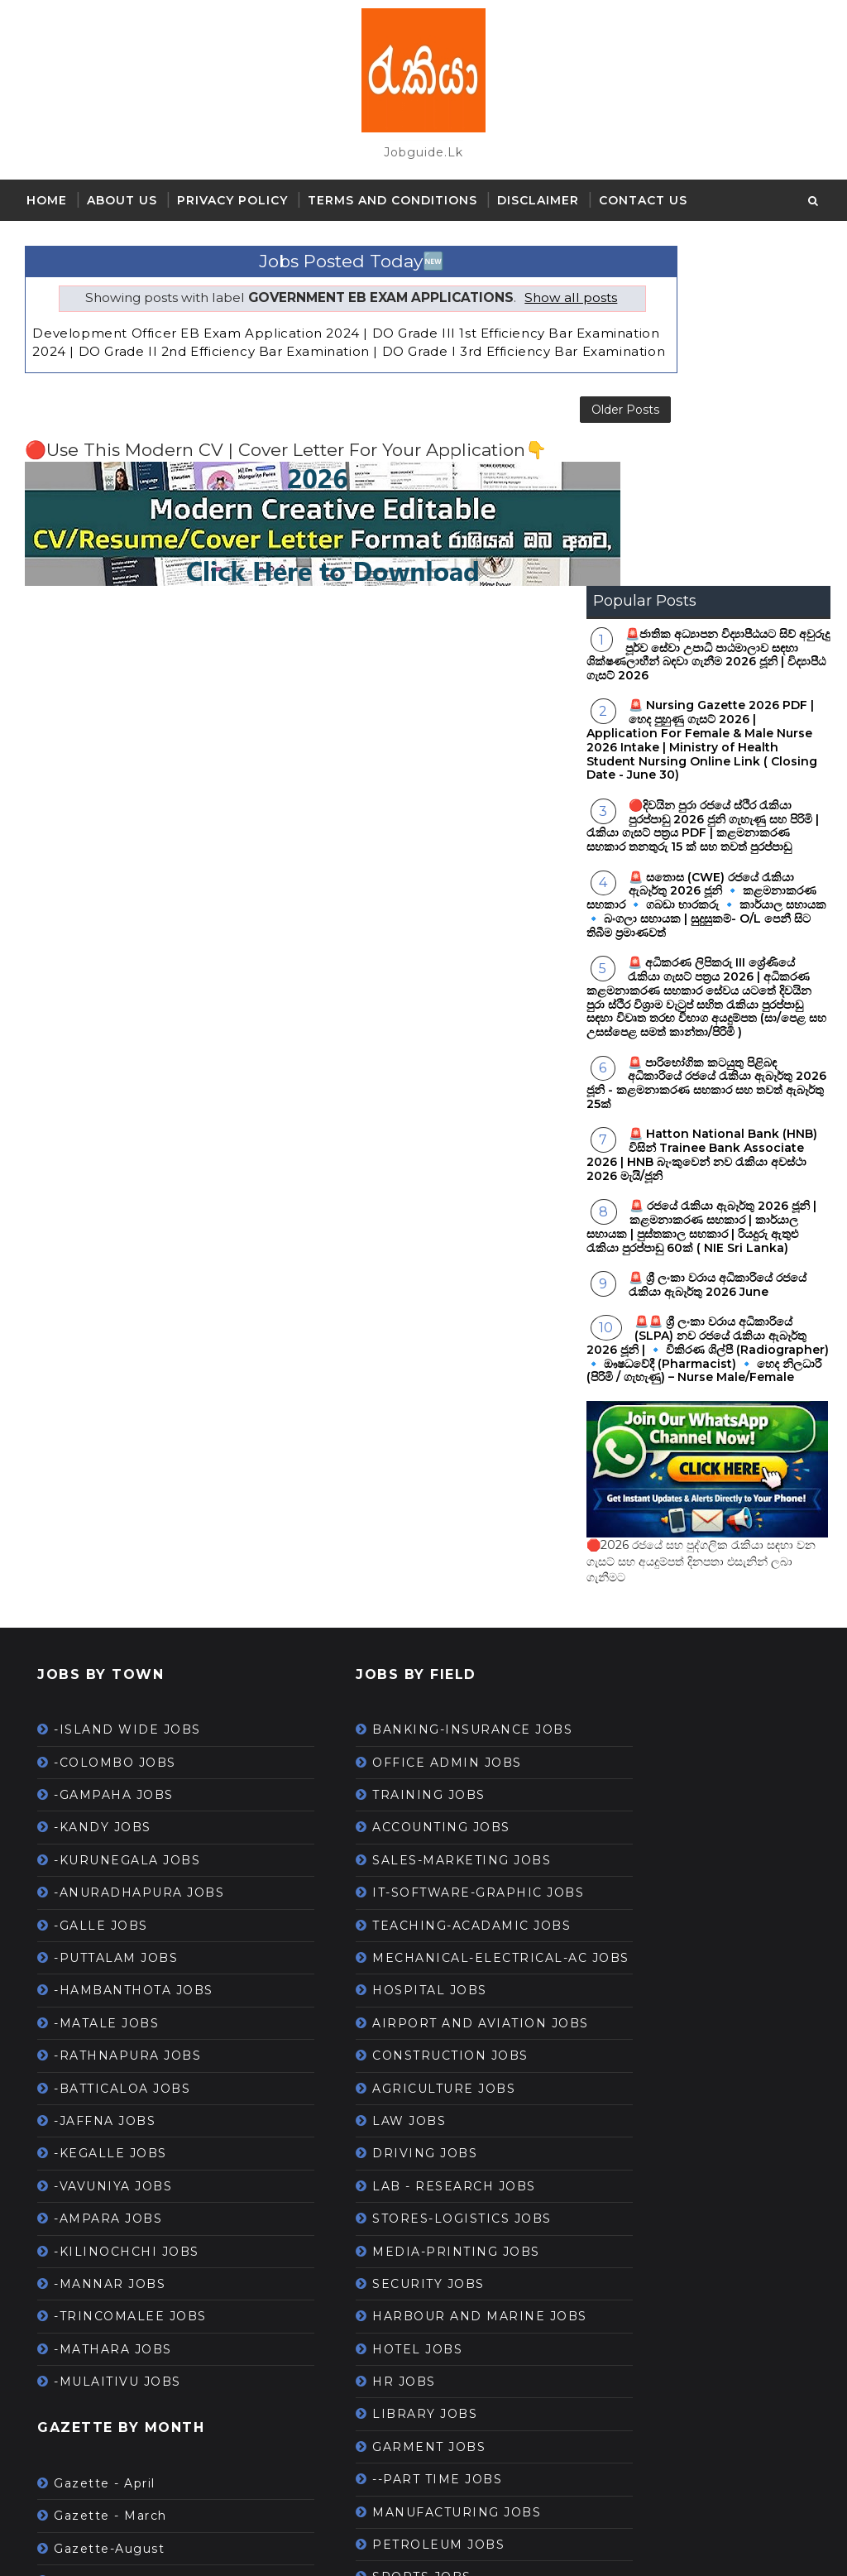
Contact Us (643, 200)
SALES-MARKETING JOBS (412, 1520)
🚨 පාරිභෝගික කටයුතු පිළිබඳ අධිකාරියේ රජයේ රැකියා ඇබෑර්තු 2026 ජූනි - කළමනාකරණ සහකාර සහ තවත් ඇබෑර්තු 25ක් (706, 742)
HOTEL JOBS (368, 2082)
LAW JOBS (359, 1836)
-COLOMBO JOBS (115, 1421)
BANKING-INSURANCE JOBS (423, 1389)
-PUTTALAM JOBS (116, 1617)
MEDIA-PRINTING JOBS (406, 1966)
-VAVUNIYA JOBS (113, 1845)
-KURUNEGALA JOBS (127, 1520)
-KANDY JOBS (102, 1487)
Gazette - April (105, 2143)
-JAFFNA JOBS (105, 1780)
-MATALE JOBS (106, 1682)
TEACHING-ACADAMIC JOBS (422, 1603)
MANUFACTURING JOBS (407, 2245)
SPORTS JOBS (372, 2311)
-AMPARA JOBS (108, 1878)
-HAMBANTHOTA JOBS (133, 1650)
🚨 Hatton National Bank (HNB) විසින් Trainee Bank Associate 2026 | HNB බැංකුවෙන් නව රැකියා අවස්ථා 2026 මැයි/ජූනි (701, 814)
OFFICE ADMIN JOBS (397, 1421)
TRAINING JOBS (379, 1454)
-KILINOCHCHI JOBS (126, 1910)
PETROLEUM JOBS (389, 2278)
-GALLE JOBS (101, 1584)
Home (46, 200)
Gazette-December (121, 2240)
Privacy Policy (232, 200)
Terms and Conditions (392, 200)
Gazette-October (113, 2436)
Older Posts (526, 439)
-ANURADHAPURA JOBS (139, 1552)
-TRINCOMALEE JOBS (130, 1976)
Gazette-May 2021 (116, 2370)
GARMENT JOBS (379, 2180)
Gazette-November (121, 2403)
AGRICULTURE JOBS (394, 1803)
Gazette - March (110, 2175)
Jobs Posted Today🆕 (302, 252)
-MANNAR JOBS (109, 1943)
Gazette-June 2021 (119, 2338)
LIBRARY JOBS (375, 2148)
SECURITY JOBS (379, 1999)
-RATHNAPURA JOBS (127, 1715)
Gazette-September (123, 2468)
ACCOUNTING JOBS (392, 1487)
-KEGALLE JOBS (110, 1813)
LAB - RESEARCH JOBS (404, 1901)
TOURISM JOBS (377, 2375)
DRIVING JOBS (375, 1868)
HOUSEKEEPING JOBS (402, 2408)
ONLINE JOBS (372, 2441)
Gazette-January (111, 2273)
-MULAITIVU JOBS (117, 2041)
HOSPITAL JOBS (380, 1687)
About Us (122, 200)
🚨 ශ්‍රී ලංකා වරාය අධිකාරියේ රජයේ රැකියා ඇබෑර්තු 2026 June (717, 944)
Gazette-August (109, 2207)
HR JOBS (354, 2115)
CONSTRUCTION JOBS (401, 1770)
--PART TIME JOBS (387, 2213)
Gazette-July (98, 2306)
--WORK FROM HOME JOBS (420, 2343)
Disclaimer (538, 200)
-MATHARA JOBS (113, 2008)
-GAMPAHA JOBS (114, 1454)
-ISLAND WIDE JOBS (127, 1389)
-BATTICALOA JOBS (122, 1747)
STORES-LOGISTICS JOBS (412, 1933)
